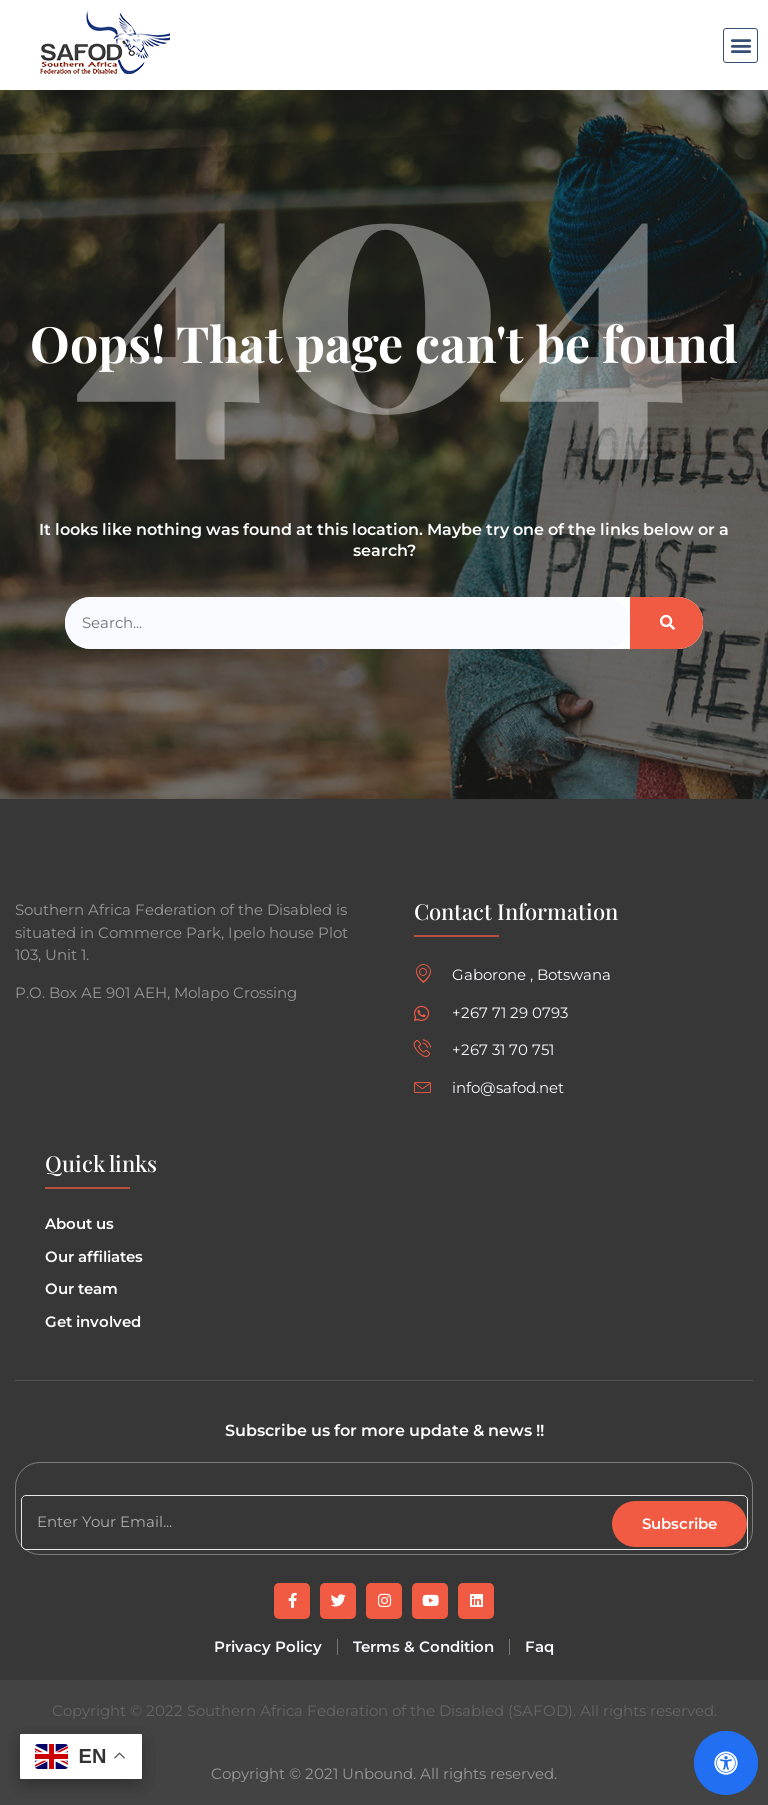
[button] (740, 45)
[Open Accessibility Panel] (726, 1763)
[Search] (666, 623)
